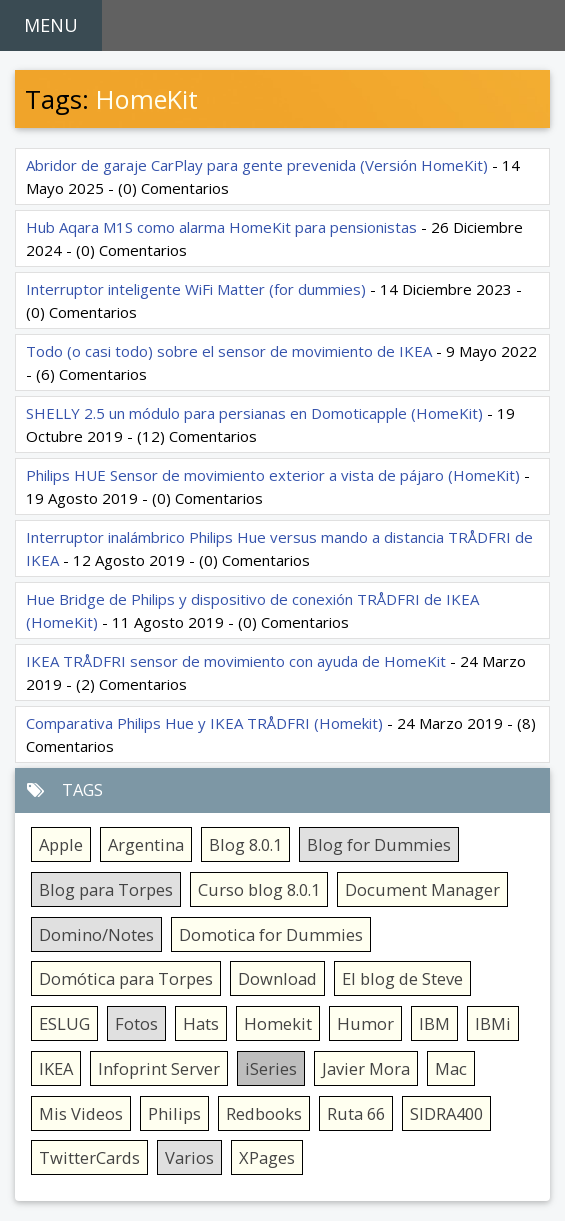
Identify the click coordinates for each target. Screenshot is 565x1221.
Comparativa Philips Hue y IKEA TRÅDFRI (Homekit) (204, 723)
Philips (174, 1113)
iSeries (271, 1068)
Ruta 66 (356, 1113)
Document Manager (422, 889)
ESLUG (64, 1023)
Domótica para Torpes (126, 978)
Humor (365, 1023)
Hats (201, 1023)
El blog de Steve (402, 978)
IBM (434, 1023)
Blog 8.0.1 (245, 844)
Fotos (136, 1023)
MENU (51, 25)
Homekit (278, 1023)
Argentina (146, 844)
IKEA (56, 1068)
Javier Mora (366, 1068)
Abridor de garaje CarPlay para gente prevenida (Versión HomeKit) (257, 165)
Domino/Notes (96, 934)
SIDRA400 (446, 1113)
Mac (451, 1068)
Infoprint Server (159, 1068)
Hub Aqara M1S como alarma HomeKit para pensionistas (221, 227)
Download (277, 978)
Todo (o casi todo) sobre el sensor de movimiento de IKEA (229, 351)
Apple (61, 844)
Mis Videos (81, 1113)
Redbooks (264, 1113)
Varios (189, 1157)
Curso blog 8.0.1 (259, 889)
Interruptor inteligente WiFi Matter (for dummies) (196, 289)
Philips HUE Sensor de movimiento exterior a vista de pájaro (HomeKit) (273, 475)
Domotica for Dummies (271, 934)
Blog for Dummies (379, 844)
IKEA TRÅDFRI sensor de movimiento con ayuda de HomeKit (236, 661)
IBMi (493, 1023)
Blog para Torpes (106, 889)
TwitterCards (89, 1157)
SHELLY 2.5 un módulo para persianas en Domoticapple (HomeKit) (254, 413)
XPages (267, 1157)
